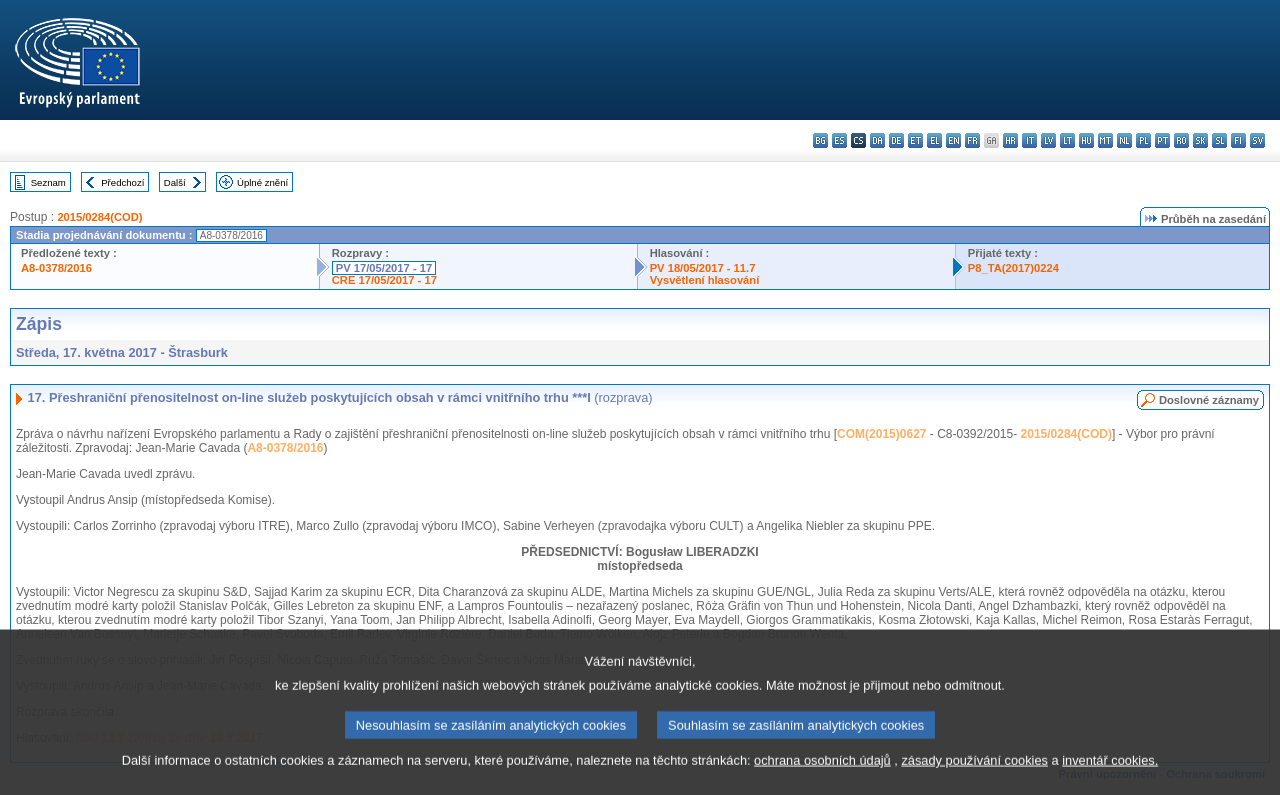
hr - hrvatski (1010, 140)
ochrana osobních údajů (822, 780)
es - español (839, 140)
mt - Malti (1105, 140)
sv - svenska (1257, 140)
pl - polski (1143, 140)
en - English (953, 140)
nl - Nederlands (1124, 140)
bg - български (820, 140)
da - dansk (877, 140)
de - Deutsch (896, 140)
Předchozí (122, 182)
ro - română (1181, 140)
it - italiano (1029, 140)
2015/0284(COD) (99, 217)
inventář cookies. (1110, 780)
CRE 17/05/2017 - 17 (384, 280)
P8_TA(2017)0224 (1013, 268)
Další (175, 182)
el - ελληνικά (934, 140)
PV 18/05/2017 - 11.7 (703, 268)
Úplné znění (262, 182)
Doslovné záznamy (1209, 400)
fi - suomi (1238, 140)
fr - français (972, 140)
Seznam (48, 182)
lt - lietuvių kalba (1067, 140)
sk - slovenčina (1200, 140)
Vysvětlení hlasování (705, 280)
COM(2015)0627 (881, 434)
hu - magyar (1086, 140)
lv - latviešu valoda (1048, 140)
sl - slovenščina (1219, 140)
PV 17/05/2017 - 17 (384, 268)
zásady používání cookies (974, 780)
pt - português (1162, 140)
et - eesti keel (915, 140)
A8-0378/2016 (56, 268)
